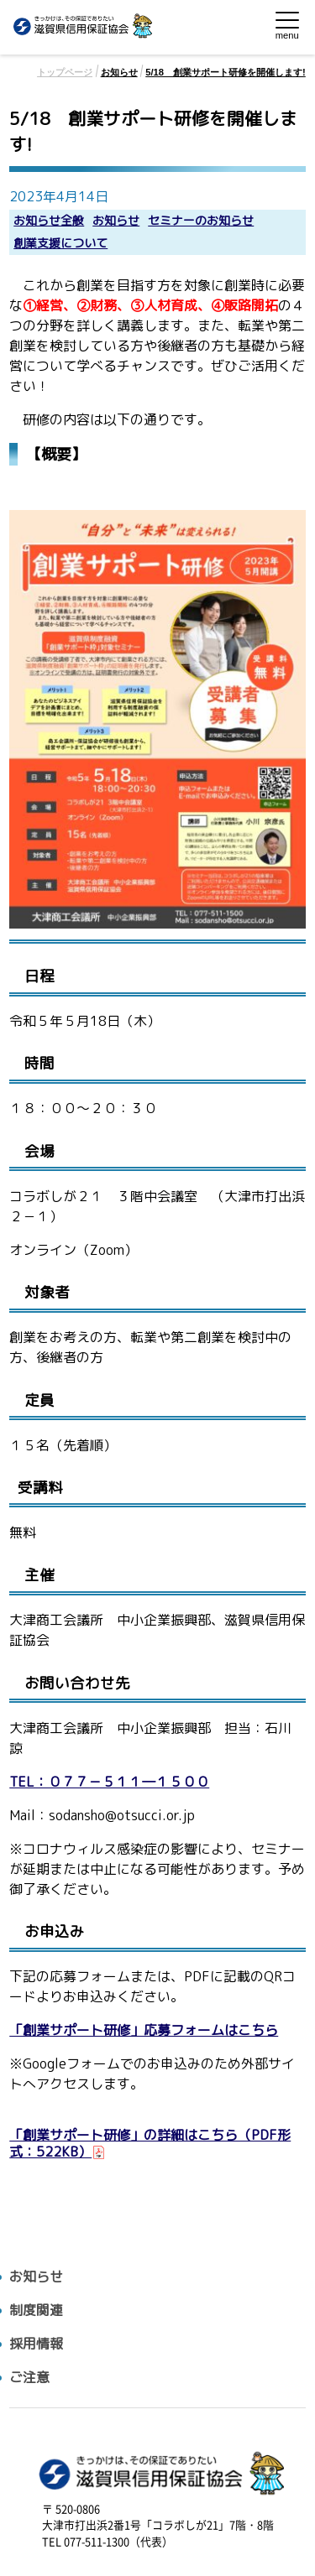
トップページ (64, 72)
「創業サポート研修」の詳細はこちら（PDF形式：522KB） (150, 2143)
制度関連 (36, 2310)
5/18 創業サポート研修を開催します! (225, 72)
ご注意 (29, 2378)
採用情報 (36, 2344)
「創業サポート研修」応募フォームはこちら (143, 2030)
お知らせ (119, 72)
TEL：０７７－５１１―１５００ (109, 1782)
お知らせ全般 (48, 221)
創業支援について (60, 244)
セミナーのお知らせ (201, 221)
